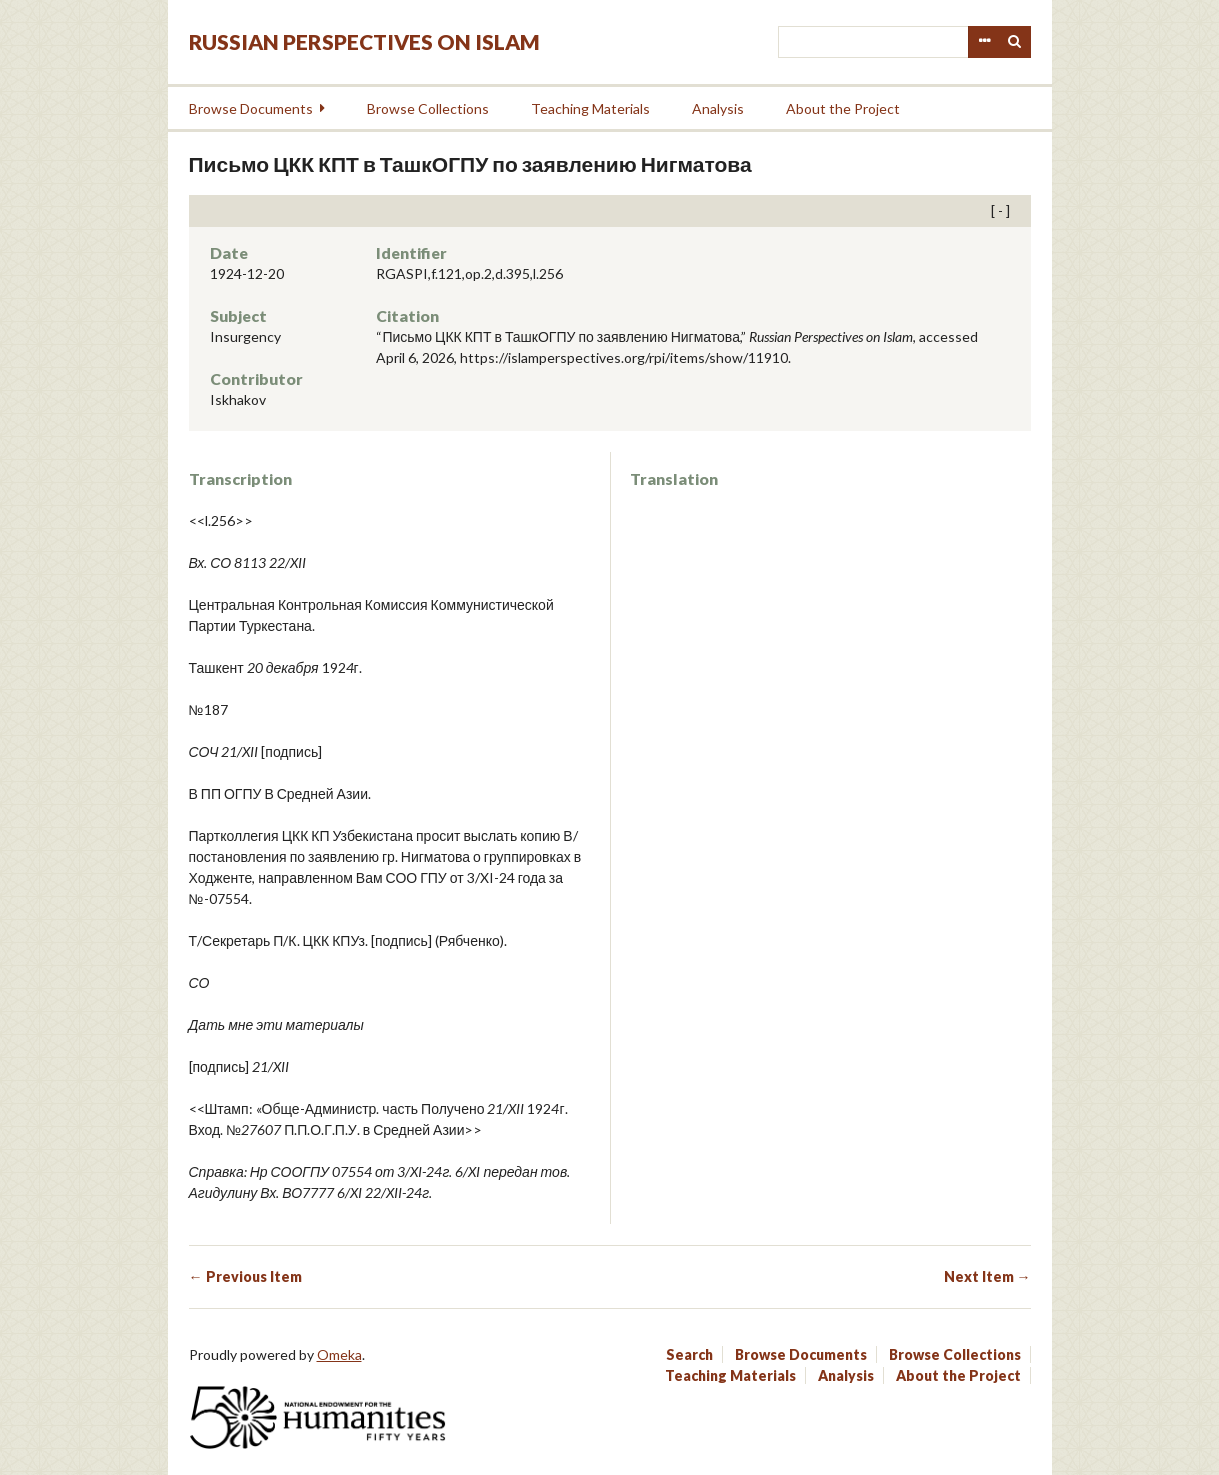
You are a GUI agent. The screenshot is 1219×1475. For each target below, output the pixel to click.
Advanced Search (984, 42)
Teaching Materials (590, 108)
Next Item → (987, 1276)
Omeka (339, 1354)
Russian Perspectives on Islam (364, 41)
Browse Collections (428, 108)
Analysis (718, 108)
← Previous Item (245, 1276)
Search (1015, 42)
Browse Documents (251, 108)
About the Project (843, 108)
